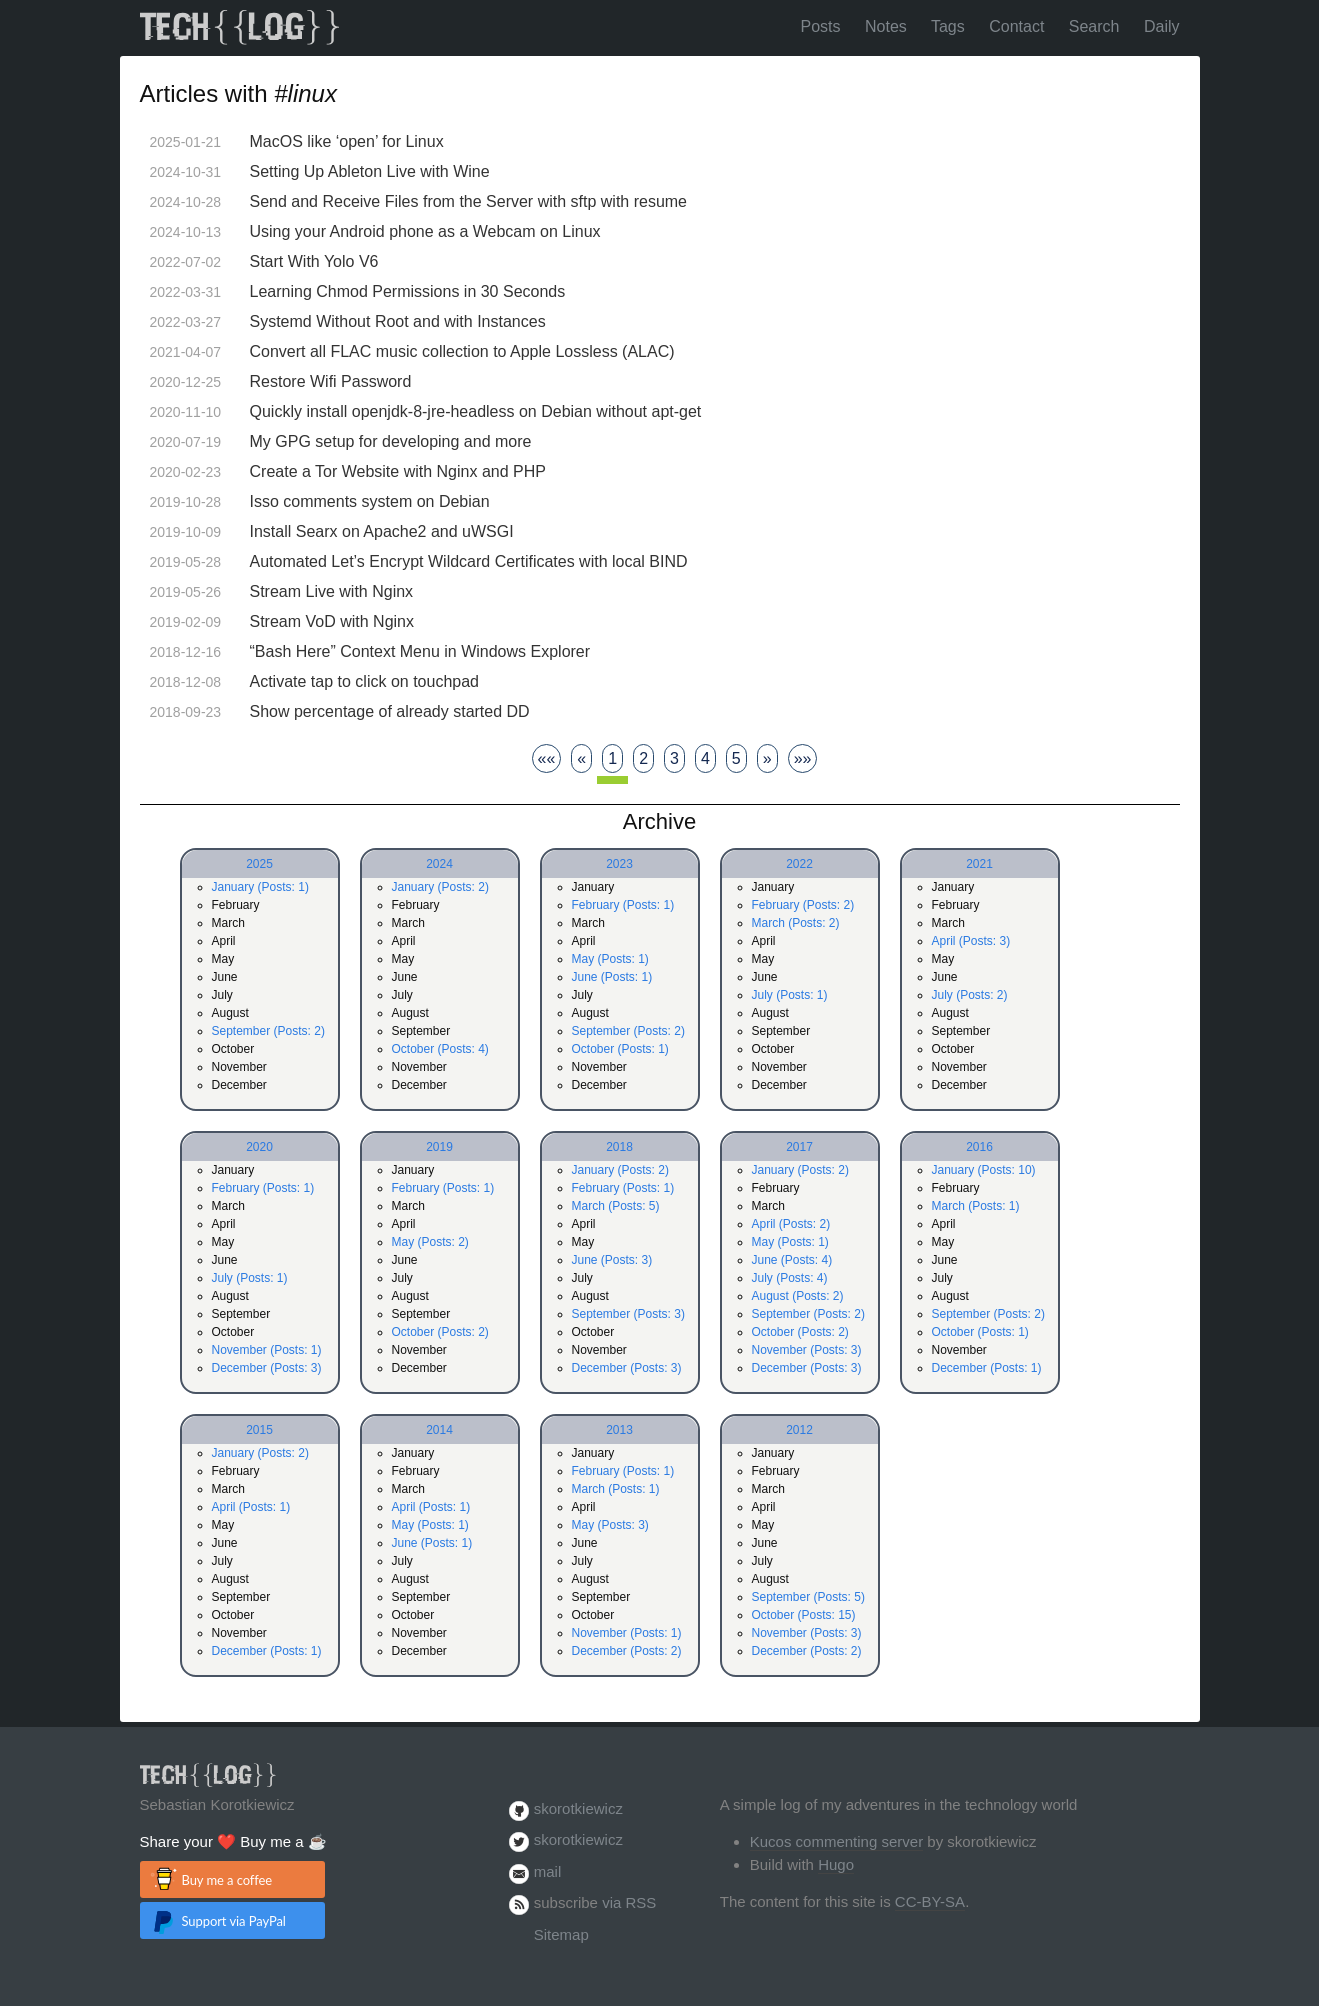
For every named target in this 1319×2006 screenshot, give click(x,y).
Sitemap (561, 1934)
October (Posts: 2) (440, 1332)
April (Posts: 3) (971, 941)
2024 (439, 864)
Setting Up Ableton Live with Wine (370, 171)
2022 (799, 864)
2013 (619, 1430)
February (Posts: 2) (803, 905)
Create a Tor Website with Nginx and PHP (398, 471)
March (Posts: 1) (976, 1206)
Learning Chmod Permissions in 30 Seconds (408, 291)
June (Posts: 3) (612, 1260)
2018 (619, 1147)
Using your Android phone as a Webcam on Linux (425, 231)
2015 (259, 1430)
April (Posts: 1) (251, 1507)
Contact (1016, 26)
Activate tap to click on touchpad (364, 681)
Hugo (836, 1864)
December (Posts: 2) (627, 1651)
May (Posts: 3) (610, 1525)
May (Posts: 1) (610, 959)
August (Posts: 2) (798, 1296)
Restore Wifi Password (331, 381)
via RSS (629, 1902)
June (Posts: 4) (792, 1260)
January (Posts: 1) (260, 887)
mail (548, 1871)
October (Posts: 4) (440, 1049)
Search (1094, 26)
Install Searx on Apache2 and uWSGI (382, 531)
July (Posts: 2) (970, 995)
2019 (439, 1147)
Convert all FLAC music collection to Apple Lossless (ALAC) (462, 351)
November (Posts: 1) (267, 1350)
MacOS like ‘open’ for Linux (347, 141)
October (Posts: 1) (620, 1049)
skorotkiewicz (578, 1808)
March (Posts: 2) (796, 923)
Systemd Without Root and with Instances (398, 321)
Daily (1162, 26)
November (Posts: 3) (807, 1350)
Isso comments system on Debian (370, 501)
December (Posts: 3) (267, 1368)
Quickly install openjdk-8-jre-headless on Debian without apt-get (476, 411)
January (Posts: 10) (984, 1170)
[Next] (767, 758)
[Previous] (581, 758)
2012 (799, 1430)
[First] (547, 758)
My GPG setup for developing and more (391, 441)
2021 (979, 864)
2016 (979, 1147)
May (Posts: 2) (430, 1242)
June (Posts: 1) (612, 977)
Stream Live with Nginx (332, 591)
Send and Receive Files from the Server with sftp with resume (469, 201)
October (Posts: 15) (804, 1615)
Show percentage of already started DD (390, 711)
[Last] (803, 758)
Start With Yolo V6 (314, 261)
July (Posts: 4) (790, 1278)
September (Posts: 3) (628, 1314)
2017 (799, 1147)
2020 (259, 1147)
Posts (821, 26)
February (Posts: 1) (623, 905)
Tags (948, 26)
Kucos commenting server (836, 1841)
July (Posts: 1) (790, 995)
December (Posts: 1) (987, 1368)
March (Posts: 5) (616, 1206)
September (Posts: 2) (268, 1031)
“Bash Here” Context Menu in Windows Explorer (420, 651)
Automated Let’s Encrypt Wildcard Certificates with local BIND (469, 561)
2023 (619, 864)
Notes (886, 26)
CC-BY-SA (930, 1901)
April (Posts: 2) (791, 1224)
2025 (259, 864)
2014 (439, 1430)
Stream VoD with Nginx (332, 621)
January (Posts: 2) (440, 887)
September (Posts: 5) (808, 1597)
